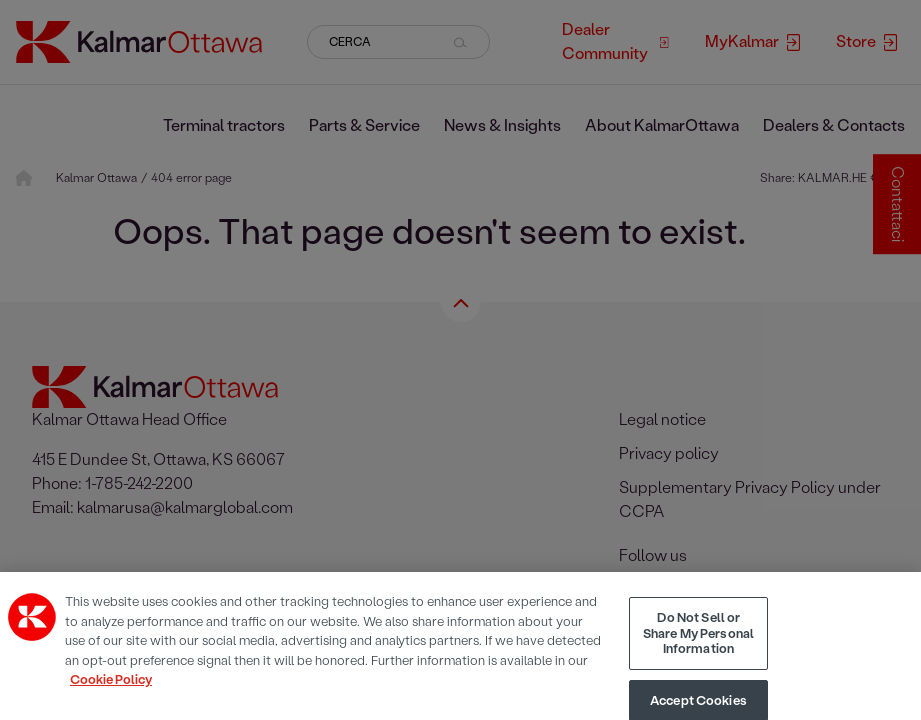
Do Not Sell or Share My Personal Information (698, 648)
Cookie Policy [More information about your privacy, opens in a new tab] (111, 694)
